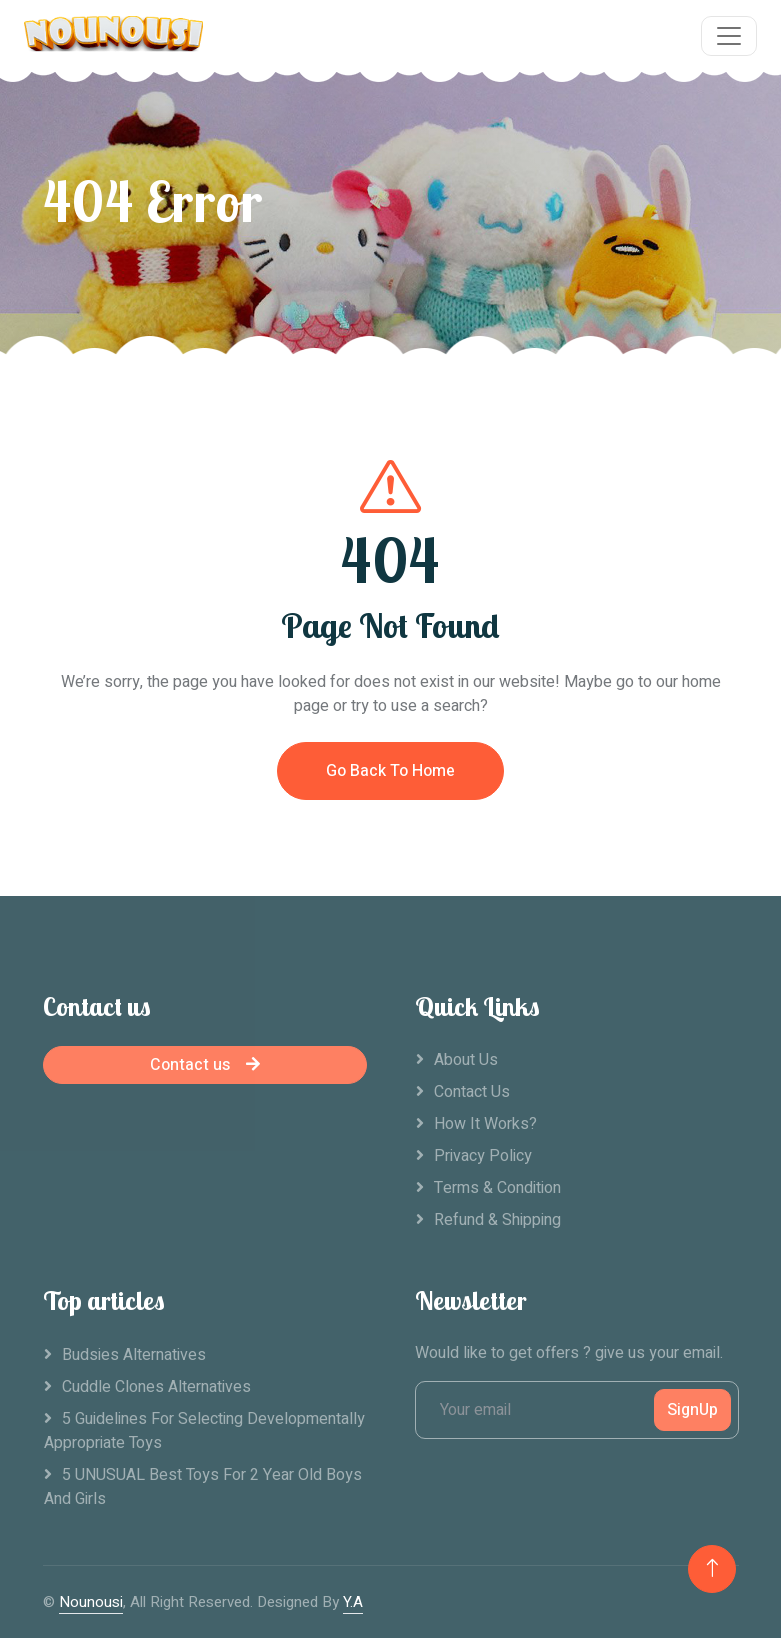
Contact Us (472, 1092)
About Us (466, 1060)
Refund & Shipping (497, 1220)
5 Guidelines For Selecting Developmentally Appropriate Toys (204, 1431)
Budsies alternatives (134, 1355)
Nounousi (91, 1602)
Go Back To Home (390, 772)
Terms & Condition (497, 1188)
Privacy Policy (483, 1156)
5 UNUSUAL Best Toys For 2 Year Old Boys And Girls (203, 1487)
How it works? (485, 1124)
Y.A (353, 1602)
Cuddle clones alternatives (156, 1387)
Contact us (205, 1065)
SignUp (692, 1410)
